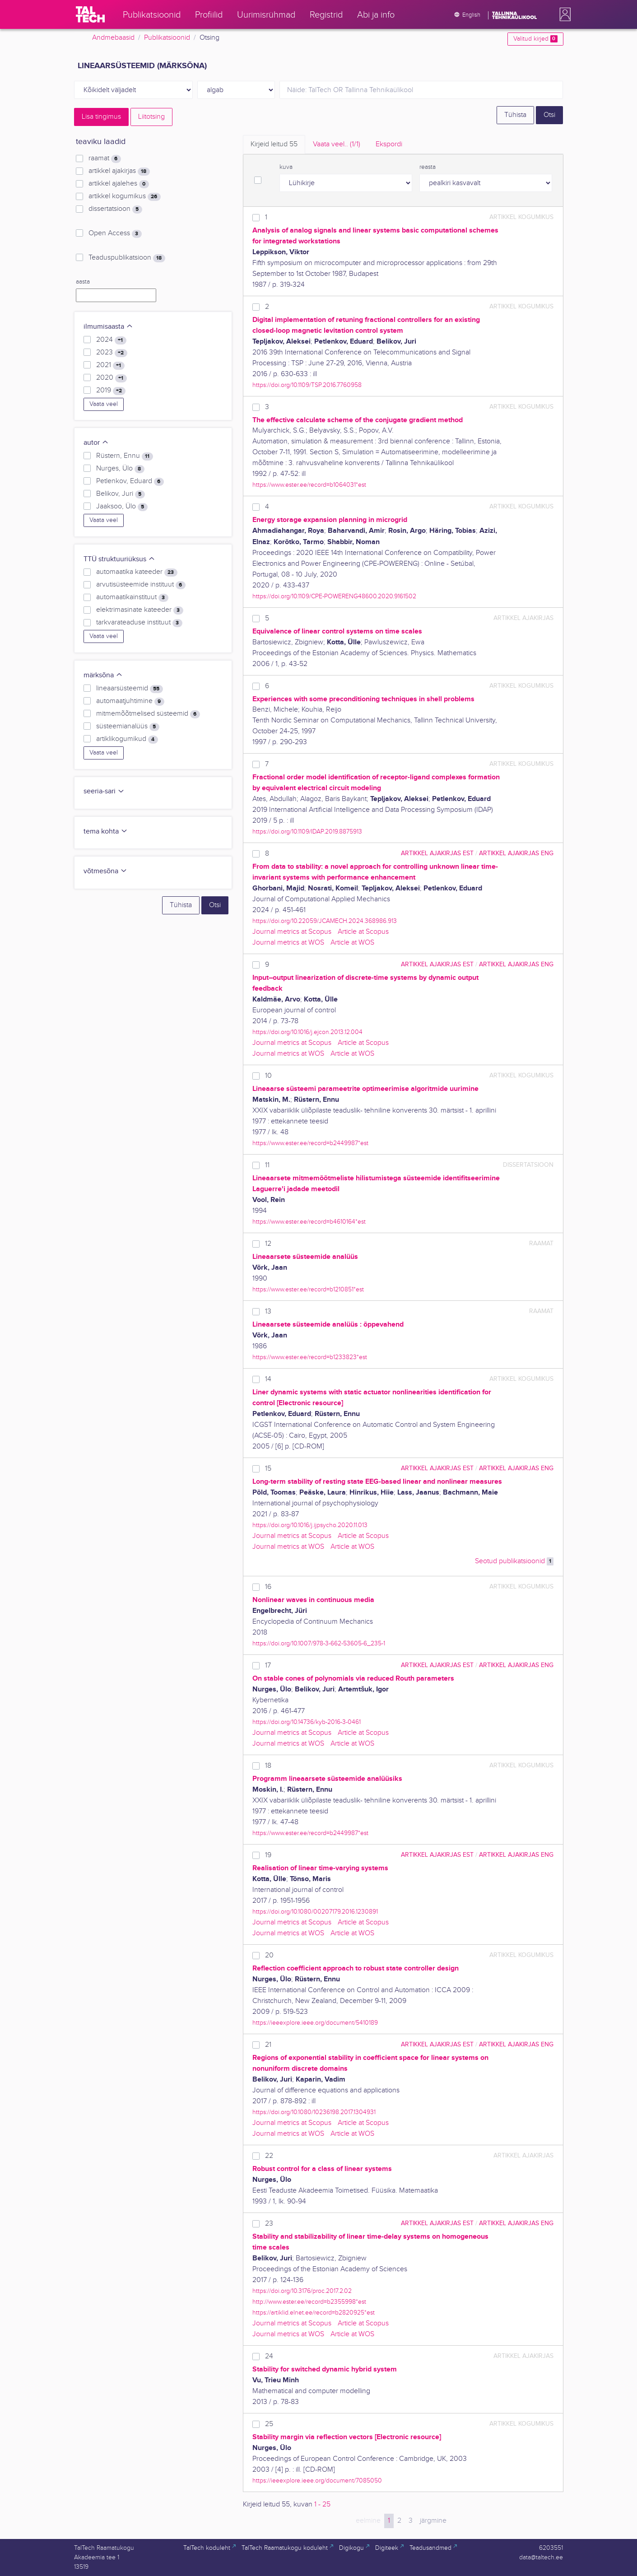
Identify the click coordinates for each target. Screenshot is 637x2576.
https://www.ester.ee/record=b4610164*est (309, 1221)
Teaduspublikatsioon (126, 257)
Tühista (515, 115)
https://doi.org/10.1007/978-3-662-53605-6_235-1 (318, 1643)
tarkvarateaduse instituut (139, 622)
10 (268, 1075)
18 (268, 1765)
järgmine (433, 2520)
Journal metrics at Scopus (291, 931)
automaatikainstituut (132, 597)
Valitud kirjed (535, 38)
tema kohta (106, 831)
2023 (111, 352)
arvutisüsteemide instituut (140, 584)
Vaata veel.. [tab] (336, 144)
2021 (110, 365)
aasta (83, 281)
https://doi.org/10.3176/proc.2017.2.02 (302, 2291)
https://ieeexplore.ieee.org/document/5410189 (315, 2022)
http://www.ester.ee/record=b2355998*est (309, 2302)
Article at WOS (352, 942)
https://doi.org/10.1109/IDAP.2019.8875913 (307, 831)
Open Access (114, 233)
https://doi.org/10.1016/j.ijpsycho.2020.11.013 (309, 1525)
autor (96, 442)
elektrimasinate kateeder (139, 610)
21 (268, 2044)
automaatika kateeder (136, 572)
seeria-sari (104, 791)
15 (268, 1468)
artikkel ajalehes (118, 183)
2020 (111, 377)
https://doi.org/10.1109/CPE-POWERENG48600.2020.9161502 (334, 596)
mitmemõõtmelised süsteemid (148, 713)
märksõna (103, 675)
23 (269, 2223)
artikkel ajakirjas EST (437, 853)
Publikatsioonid (167, 37)
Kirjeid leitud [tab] (274, 144)
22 (269, 2156)
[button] (563, 14)
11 (267, 1165)
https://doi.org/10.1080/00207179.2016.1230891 (315, 1911)
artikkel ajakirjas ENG (516, 853)
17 (268, 1665)
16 (268, 1587)
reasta (427, 167)
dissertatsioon (115, 209)
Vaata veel (103, 404)
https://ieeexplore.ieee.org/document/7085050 (317, 2480)
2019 (110, 390)
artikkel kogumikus (124, 196)
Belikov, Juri (120, 493)
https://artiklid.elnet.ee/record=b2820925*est (313, 2312)
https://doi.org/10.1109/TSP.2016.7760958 (307, 385)
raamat (104, 158)
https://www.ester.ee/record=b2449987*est (310, 1143)
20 (269, 1955)
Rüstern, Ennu (124, 456)
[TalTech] (90, 14)
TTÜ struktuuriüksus (119, 559)
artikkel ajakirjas (118, 171)
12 (268, 1243)
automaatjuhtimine (130, 701)
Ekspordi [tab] (389, 144)
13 (268, 1311)
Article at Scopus (363, 931)
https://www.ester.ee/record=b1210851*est (308, 1289)
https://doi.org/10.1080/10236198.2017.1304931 (314, 2112)
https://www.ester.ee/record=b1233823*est (309, 1357)
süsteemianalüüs (127, 726)
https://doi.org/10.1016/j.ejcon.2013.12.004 (307, 1032)
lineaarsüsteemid (129, 688)
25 (269, 2424)
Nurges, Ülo (120, 468)
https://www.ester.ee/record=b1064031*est (309, 485)
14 (268, 1379)
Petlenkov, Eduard (129, 481)
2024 (111, 340)
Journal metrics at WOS (288, 942)
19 (268, 1855)
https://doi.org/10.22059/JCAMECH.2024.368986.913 (324, 921)
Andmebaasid (113, 37)
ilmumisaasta (108, 326)
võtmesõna (105, 871)
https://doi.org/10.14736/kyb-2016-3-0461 (306, 1722)
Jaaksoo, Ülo (121, 506)
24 (269, 2356)
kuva (286, 167)
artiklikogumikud (127, 739)
